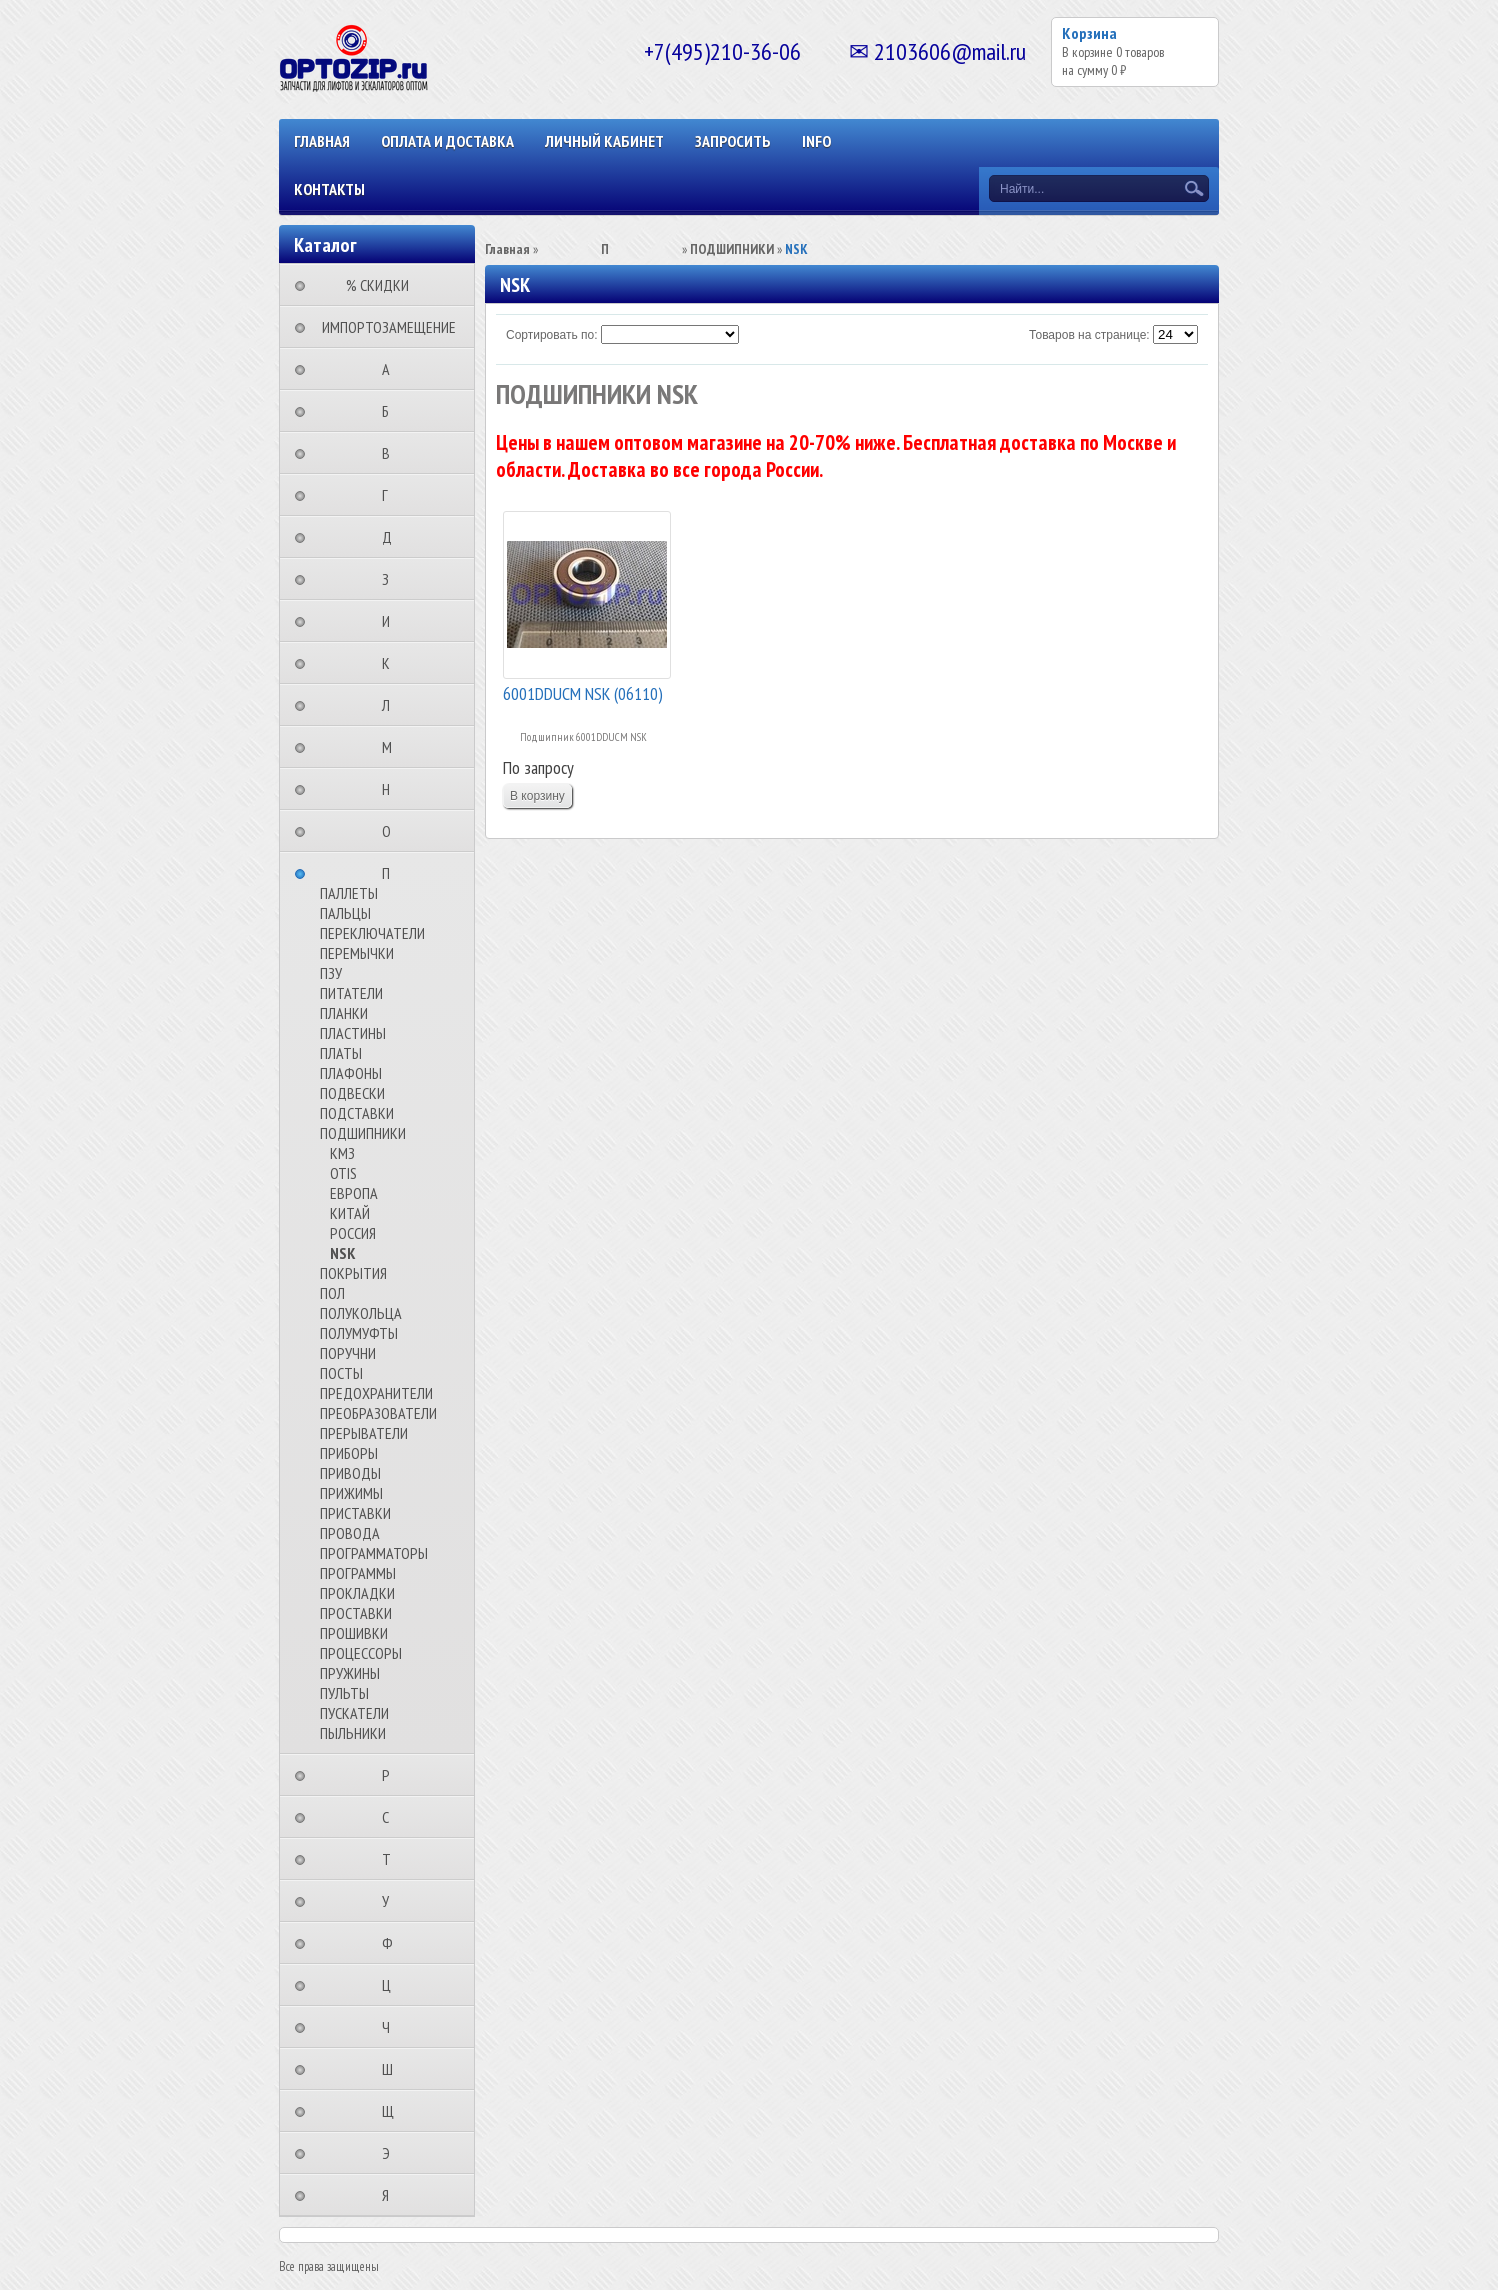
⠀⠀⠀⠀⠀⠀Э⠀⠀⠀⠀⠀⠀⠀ (392, 2153)
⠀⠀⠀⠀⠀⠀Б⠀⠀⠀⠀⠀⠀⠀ (391, 411)
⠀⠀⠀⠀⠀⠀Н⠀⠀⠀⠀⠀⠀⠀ (392, 789)
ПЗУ (331, 973)
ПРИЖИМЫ (351, 1493)
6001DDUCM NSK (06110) (583, 693)
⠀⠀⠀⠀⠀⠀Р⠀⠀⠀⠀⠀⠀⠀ (392, 1775)
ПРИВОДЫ (350, 1473)
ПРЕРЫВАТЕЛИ (364, 1433)
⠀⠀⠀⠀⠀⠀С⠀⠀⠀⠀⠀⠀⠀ (391, 1817)
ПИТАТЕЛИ (351, 993)
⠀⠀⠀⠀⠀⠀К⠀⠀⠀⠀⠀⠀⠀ (392, 663)
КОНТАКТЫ (329, 189)
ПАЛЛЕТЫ (349, 893)
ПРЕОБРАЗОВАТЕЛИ (378, 1413)
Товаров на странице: (1089, 335)
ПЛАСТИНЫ (353, 1033)
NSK (343, 1253)
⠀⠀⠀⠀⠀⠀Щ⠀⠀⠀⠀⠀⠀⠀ (394, 2111)
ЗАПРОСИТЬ (733, 141)
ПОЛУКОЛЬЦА (361, 1313)
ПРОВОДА (350, 1533)
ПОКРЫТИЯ (353, 1273)
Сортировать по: (552, 335)
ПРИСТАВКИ (355, 1513)
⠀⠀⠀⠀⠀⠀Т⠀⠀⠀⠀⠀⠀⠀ (392, 1859)
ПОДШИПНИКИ (363, 1133)
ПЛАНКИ (344, 1013)
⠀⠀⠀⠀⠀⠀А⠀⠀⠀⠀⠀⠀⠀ (392, 369)
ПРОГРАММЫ (358, 1573)
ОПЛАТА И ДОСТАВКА (447, 141)
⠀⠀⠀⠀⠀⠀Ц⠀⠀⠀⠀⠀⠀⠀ (392, 1985)
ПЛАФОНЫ (351, 1073)
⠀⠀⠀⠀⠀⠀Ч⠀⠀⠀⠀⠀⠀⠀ (392, 2027)
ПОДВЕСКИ (352, 1093)
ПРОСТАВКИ (356, 1613)
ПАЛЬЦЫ (345, 913)
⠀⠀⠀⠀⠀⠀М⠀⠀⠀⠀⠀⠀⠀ (393, 747)
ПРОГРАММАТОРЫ (374, 1553)
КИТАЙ (350, 1213)
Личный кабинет (604, 141)
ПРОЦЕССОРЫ (361, 1653)
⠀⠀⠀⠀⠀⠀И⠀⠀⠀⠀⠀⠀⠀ (392, 621)
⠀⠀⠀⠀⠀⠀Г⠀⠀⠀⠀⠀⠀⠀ (391, 495)
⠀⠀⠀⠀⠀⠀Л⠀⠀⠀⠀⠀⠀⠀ (392, 705)
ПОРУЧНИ (348, 1353)
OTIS (343, 1173)
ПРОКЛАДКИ (357, 1593)
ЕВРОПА (354, 1193)
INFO (816, 141)
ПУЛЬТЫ (344, 1693)
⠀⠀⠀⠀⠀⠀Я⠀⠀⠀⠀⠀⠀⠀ (391, 2195)
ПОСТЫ (341, 1373)
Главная (322, 141)
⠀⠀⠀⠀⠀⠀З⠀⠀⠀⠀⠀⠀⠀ (391, 579)
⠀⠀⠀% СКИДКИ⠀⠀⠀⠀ (383, 285)
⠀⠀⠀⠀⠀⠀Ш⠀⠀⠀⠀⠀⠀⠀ (393, 2069)
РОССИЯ (353, 1233)
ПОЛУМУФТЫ (359, 1333)
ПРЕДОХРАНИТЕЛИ (376, 1393)
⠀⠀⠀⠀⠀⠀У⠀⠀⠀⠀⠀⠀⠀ (391, 1901)
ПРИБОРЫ (349, 1453)
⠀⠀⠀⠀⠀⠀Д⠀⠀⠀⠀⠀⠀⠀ (393, 537)
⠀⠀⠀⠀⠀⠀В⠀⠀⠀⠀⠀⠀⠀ (392, 453)
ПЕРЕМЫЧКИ (357, 953)
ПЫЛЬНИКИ (353, 1733)
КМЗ (342, 1153)
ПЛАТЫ (341, 1053)
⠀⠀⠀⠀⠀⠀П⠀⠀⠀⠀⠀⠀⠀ (392, 873)
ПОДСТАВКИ (357, 1113)
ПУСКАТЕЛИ (354, 1713)
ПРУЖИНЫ (350, 1673)
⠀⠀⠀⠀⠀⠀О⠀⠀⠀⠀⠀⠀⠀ (392, 831)
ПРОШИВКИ (354, 1633)
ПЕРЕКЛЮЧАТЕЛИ (372, 933)
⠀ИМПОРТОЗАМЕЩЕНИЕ (383, 327)
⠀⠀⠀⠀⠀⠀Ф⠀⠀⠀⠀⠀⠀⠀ (393, 1943)
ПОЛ (332, 1293)
